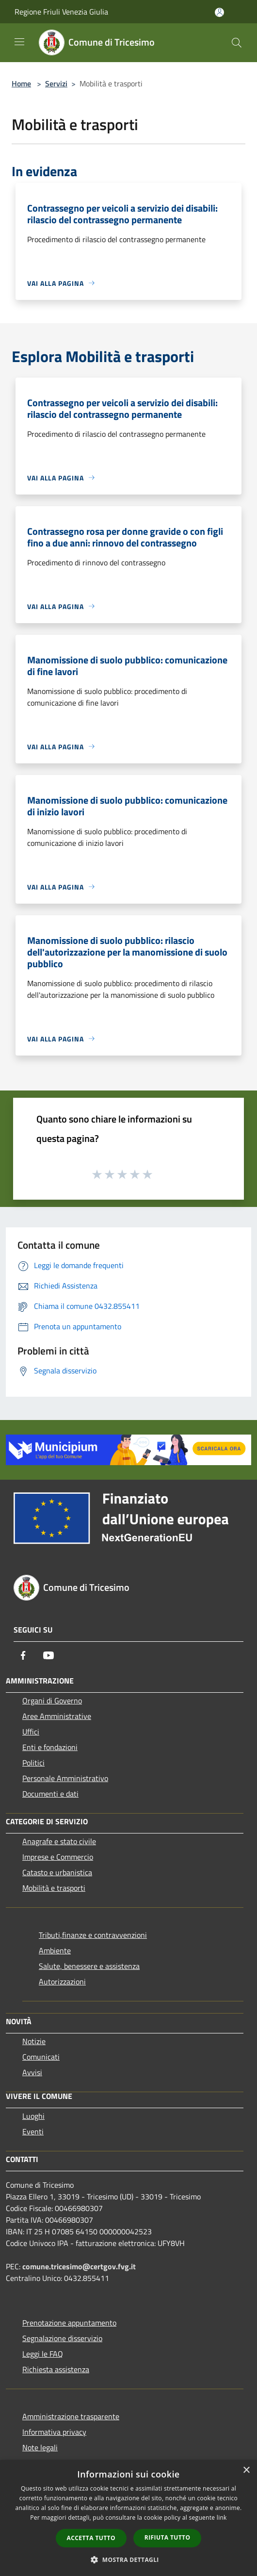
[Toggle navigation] (19, 42)
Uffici (30, 1731)
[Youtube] (48, 1655)
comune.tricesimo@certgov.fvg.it (79, 2266)
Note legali (40, 2447)
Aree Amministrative (56, 1716)
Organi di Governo (52, 1700)
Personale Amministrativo (65, 1778)
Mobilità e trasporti (53, 1888)
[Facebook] (23, 1655)
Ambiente (55, 1950)
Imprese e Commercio (57, 1857)
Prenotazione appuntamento (69, 2322)
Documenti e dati (50, 1794)
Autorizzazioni (62, 1981)
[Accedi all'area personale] (219, 12)
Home (21, 83)
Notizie (34, 2041)
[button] (128, 2559)
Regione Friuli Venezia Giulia (61, 11)
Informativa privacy (54, 2432)
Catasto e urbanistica (57, 1872)
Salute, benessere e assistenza (89, 1966)
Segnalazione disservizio (62, 2338)
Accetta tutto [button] (91, 2538)
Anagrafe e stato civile (59, 1841)
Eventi (33, 2131)
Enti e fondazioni (50, 1747)
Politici (33, 1762)
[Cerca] (236, 43)
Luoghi (33, 2116)
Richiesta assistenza (55, 2369)
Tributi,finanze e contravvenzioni (93, 1935)
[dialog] (128, 2518)
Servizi (56, 83)
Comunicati (41, 2057)
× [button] (246, 2470)
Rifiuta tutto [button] (168, 2537)
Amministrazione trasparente (70, 2416)
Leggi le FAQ (42, 2354)
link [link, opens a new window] (222, 2517)
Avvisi (32, 2072)
